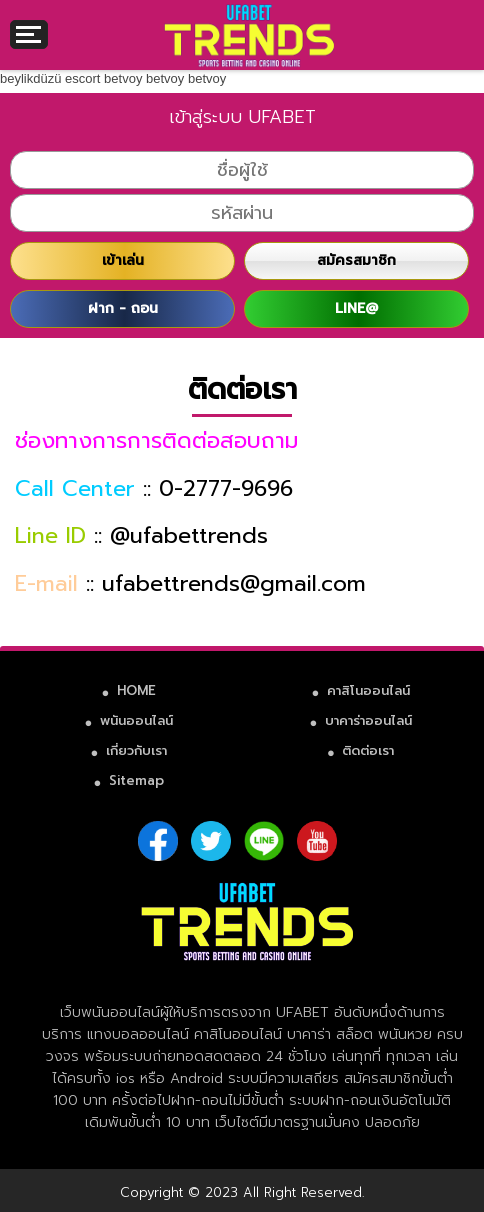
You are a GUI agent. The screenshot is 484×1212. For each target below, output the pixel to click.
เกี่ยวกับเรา (136, 750)
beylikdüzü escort (50, 78)
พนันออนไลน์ (136, 720)
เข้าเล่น (123, 260)
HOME (136, 690)
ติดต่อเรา (368, 750)
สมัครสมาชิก (356, 260)
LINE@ (356, 308)
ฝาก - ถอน (123, 308)
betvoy (123, 78)
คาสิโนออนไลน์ (368, 690)
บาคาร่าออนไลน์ (368, 720)
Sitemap (136, 780)
